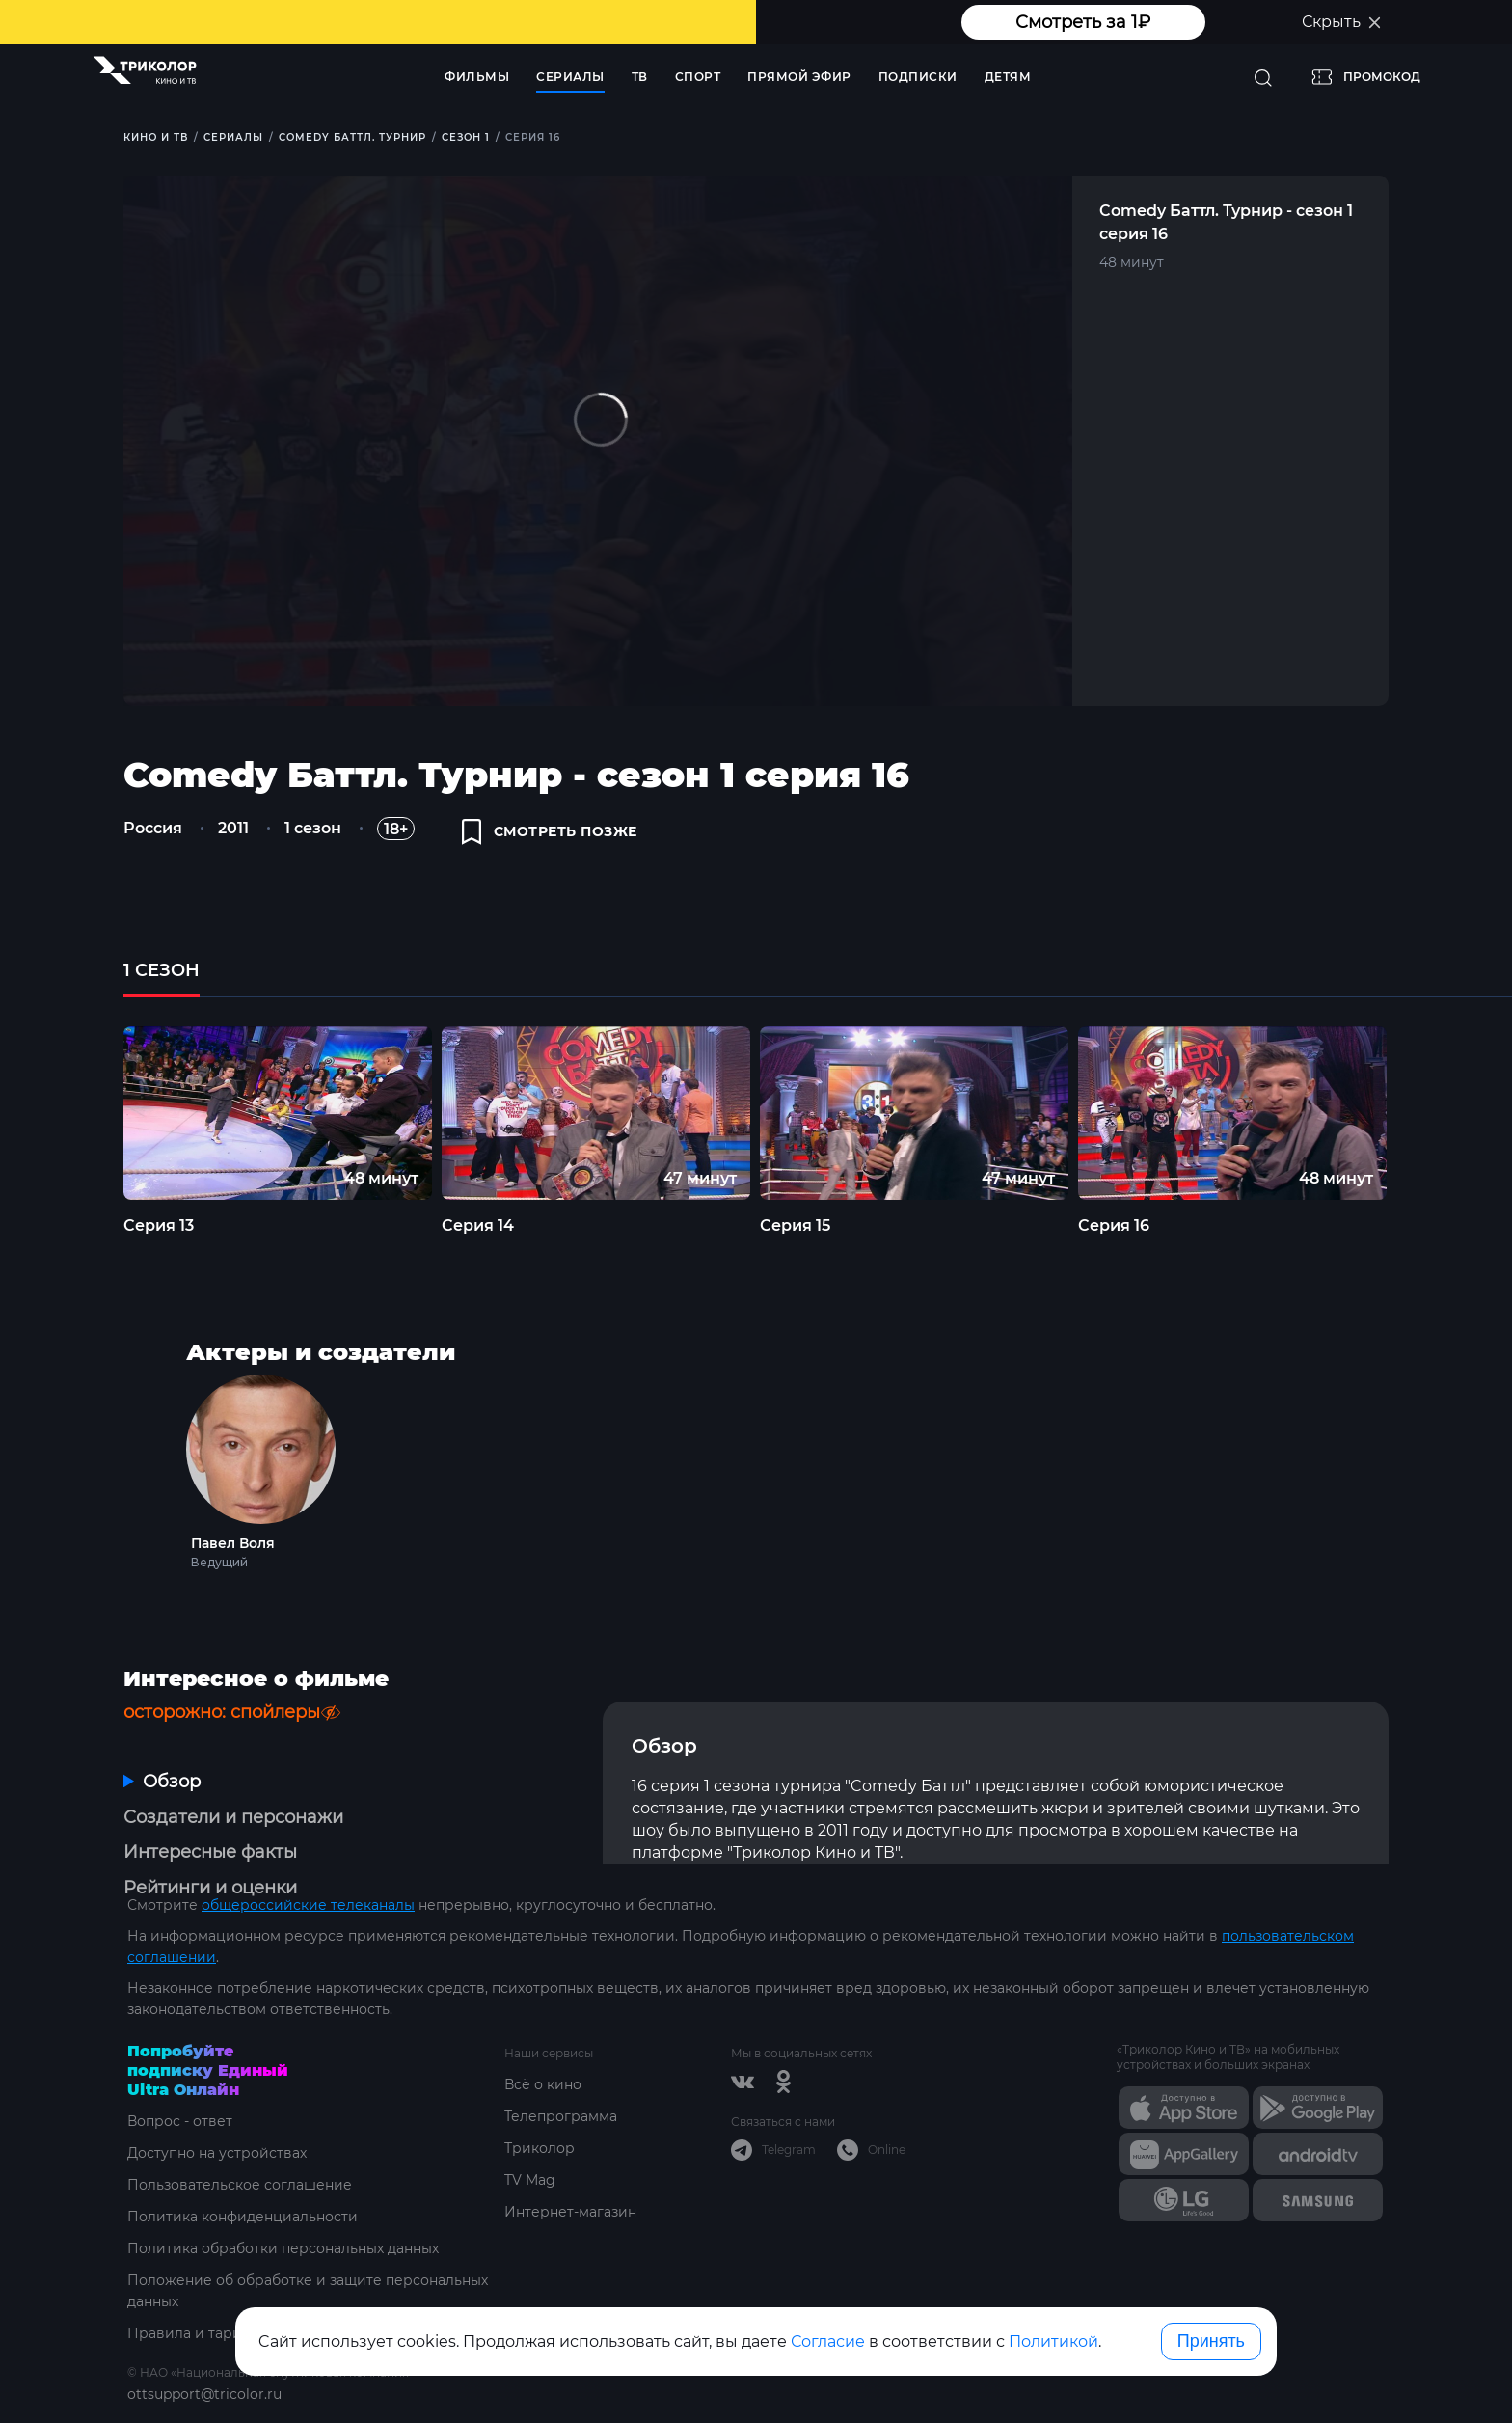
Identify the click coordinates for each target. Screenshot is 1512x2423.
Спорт (698, 76)
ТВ (640, 76)
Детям (1008, 76)
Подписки (918, 76)
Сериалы (570, 76)
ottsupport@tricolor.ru (204, 2394)
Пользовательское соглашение (239, 2184)
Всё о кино (542, 2084)
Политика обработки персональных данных (283, 2248)
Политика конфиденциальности (242, 2216)
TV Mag (529, 2180)
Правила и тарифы (195, 2333)
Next (1423, 1112)
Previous (91, 1112)
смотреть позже (549, 831)
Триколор (539, 2148)
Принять (1211, 2341)
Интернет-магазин (570, 2211)
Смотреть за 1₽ (1082, 22)
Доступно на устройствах (217, 2153)
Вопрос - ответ (179, 2121)
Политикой (1053, 2341)
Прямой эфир (799, 76)
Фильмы (477, 76)
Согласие (828, 2341)
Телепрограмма (560, 2116)
